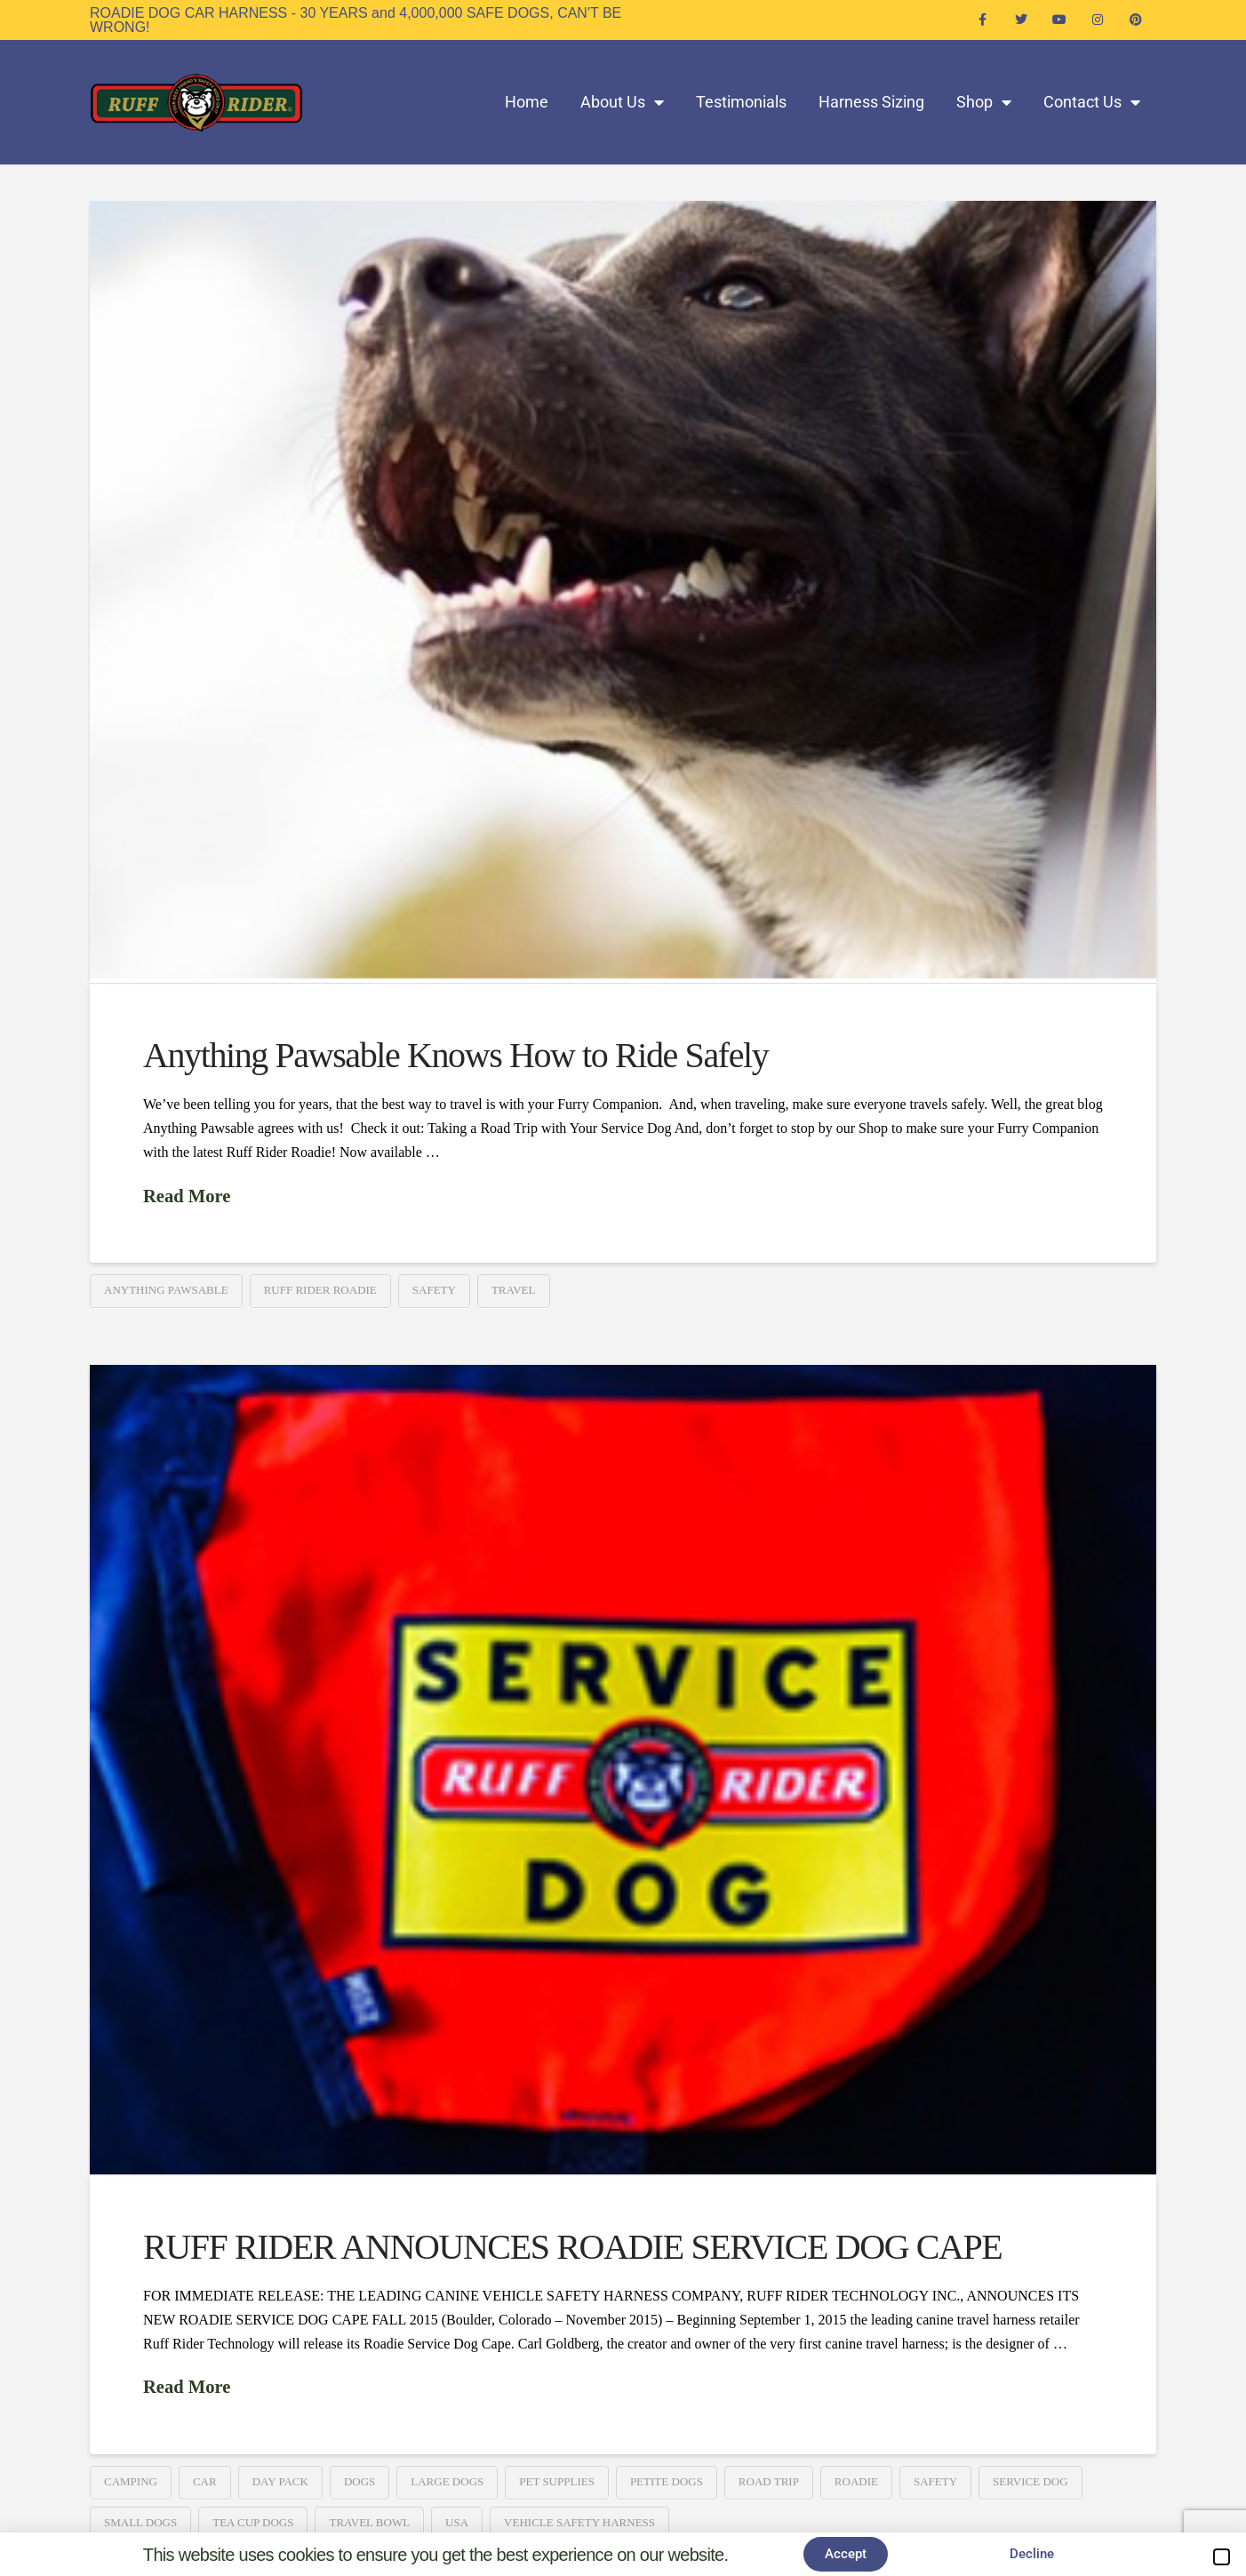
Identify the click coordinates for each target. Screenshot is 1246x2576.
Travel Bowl (369, 2522)
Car (205, 2481)
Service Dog (1030, 2481)
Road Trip (769, 2481)
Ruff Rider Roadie (320, 1289)
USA (456, 2522)
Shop (983, 102)
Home (526, 101)
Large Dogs (447, 2481)
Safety (434, 1289)
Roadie (856, 2481)
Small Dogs (140, 2522)
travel (513, 1289)
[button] (1221, 2557)
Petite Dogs (666, 2481)
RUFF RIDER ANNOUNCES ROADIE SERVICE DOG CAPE (572, 2247)
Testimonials (741, 101)
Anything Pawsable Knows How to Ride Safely (455, 1055)
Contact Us (1091, 102)
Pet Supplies (557, 2481)
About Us (622, 102)
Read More (186, 1196)
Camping (130, 2481)
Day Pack (280, 2481)
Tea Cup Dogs (252, 2522)
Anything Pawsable (166, 1289)
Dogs (359, 2481)
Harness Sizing (871, 101)
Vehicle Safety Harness (579, 2522)
